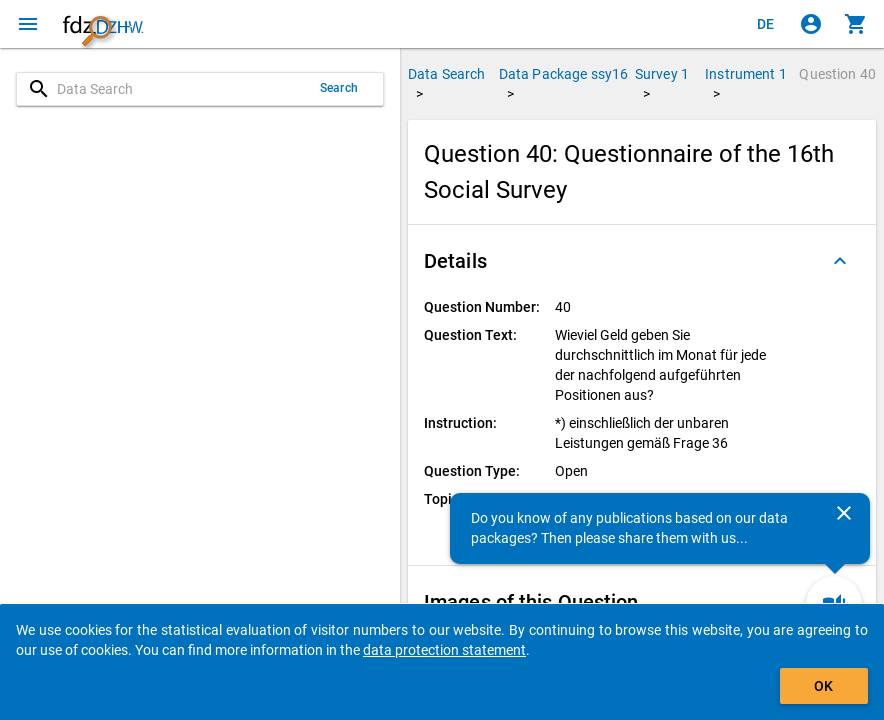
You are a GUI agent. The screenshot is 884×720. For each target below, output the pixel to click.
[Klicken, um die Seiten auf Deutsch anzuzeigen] (766, 24)
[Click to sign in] (811, 24)
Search (339, 88)
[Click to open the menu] (28, 24)
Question (837, 74)
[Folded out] (840, 261)
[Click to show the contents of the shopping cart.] (856, 24)
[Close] (844, 513)
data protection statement (444, 650)
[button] (642, 261)
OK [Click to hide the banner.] (823, 686)
